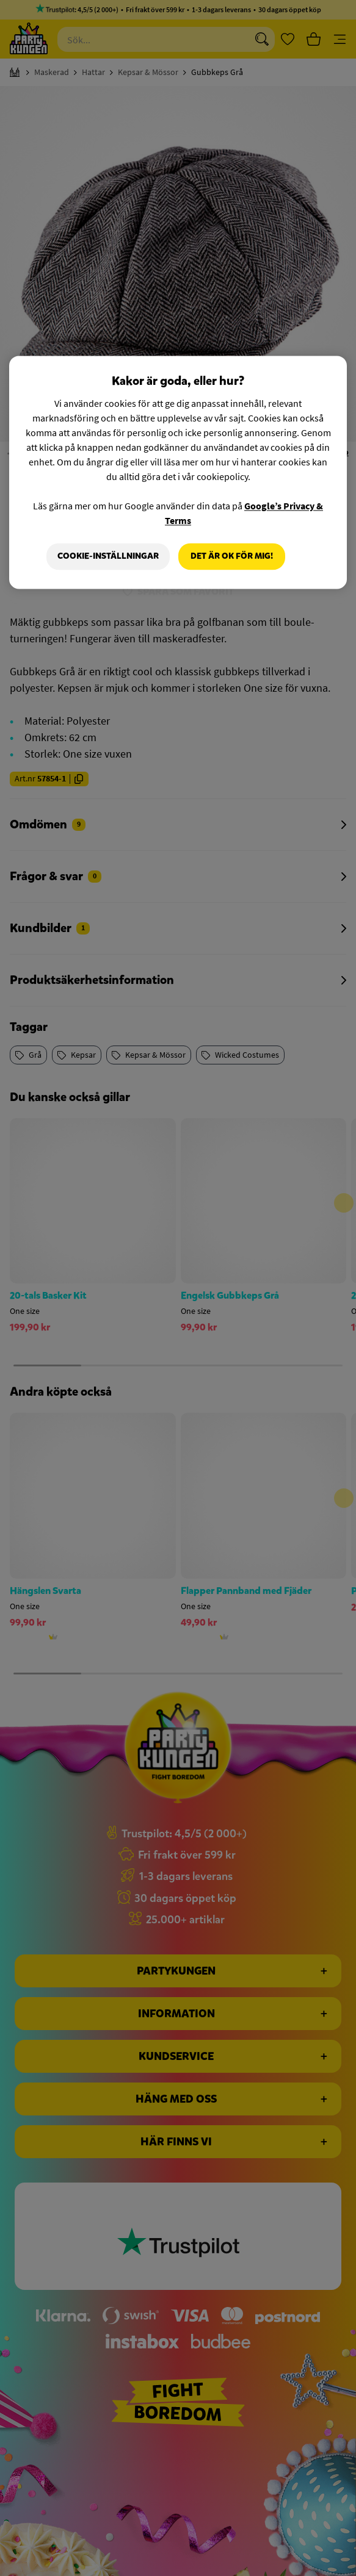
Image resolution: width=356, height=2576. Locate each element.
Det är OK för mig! (232, 556)
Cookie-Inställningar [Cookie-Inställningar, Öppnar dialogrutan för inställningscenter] (108, 556)
